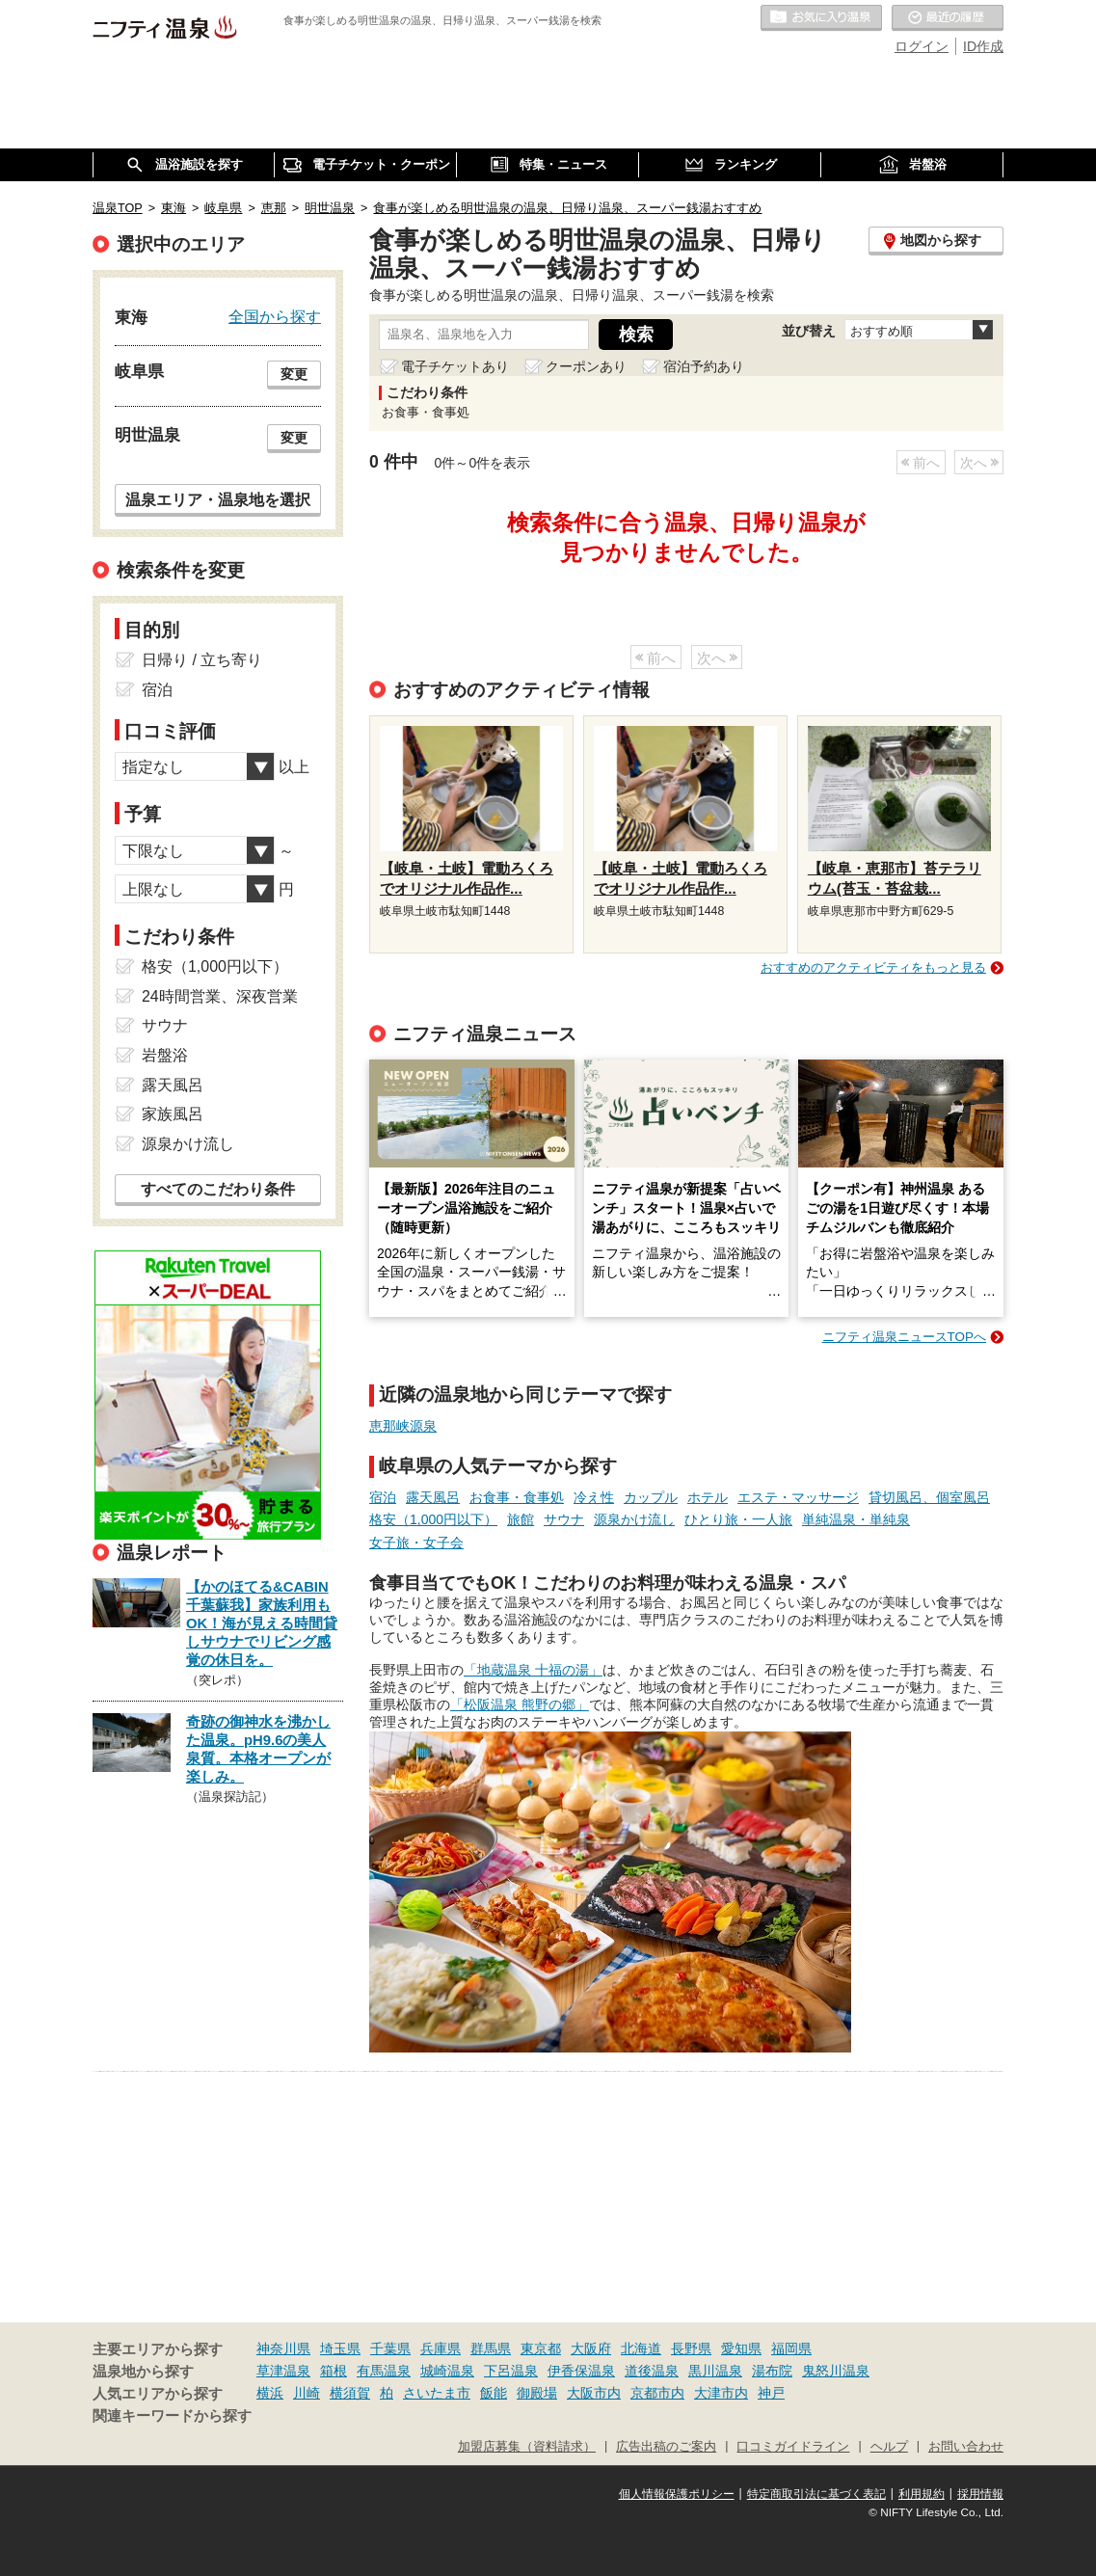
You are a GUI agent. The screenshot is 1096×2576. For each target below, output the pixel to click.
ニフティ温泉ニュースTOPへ (904, 1336)
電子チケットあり (455, 366)
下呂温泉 (511, 2370)
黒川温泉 (715, 2370)
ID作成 (983, 46)
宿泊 (382, 1497)
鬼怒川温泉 (835, 2370)
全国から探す (274, 316)
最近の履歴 (947, 18)
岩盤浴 (165, 1055)
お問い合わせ (965, 2447)
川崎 (306, 2393)
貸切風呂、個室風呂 (929, 1497)
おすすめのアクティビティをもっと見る (873, 967)
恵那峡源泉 (403, 1426)
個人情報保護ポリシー (677, 2494)
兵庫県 (440, 2348)
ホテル (707, 1497)
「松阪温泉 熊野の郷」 (519, 1704)
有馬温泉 (384, 2370)
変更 (294, 374)
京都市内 (657, 2393)
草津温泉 (283, 2370)
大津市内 (721, 2393)
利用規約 (921, 2494)
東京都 (541, 2348)
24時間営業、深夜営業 (220, 996)
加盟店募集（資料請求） (527, 2447)
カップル (651, 1497)
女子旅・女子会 (416, 1542)
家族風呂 (172, 1114)
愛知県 (741, 2348)
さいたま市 (436, 2393)
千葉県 (390, 2348)
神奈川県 (283, 2348)
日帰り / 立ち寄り (202, 660)
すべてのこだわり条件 (218, 1189)
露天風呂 (433, 1497)
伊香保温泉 (581, 2370)
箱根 (333, 2370)
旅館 (520, 1519)
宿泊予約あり (703, 366)
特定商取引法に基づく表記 (816, 2494)
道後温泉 (652, 2370)
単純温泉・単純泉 (856, 1519)
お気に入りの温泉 (821, 18)
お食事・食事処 (516, 1497)
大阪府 (591, 2348)
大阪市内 (594, 2393)
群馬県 (490, 2348)
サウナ (564, 1519)
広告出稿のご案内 (666, 2447)
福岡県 (791, 2348)
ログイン (922, 46)
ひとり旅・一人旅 (738, 1519)
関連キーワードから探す (172, 2416)
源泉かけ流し (634, 1519)
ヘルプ (889, 2447)
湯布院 (772, 2370)
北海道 (641, 2348)
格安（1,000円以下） (433, 1519)
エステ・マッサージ (798, 1497)
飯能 (493, 2393)
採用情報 (980, 2494)
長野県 (691, 2348)
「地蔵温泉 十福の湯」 (533, 1669)
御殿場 (537, 2393)
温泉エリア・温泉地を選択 (217, 499)
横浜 (269, 2393)
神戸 (771, 2393)
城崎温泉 (447, 2370)
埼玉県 (340, 2348)
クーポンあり (586, 366)
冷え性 (594, 1497)
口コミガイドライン (792, 2447)
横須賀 (350, 2393)
